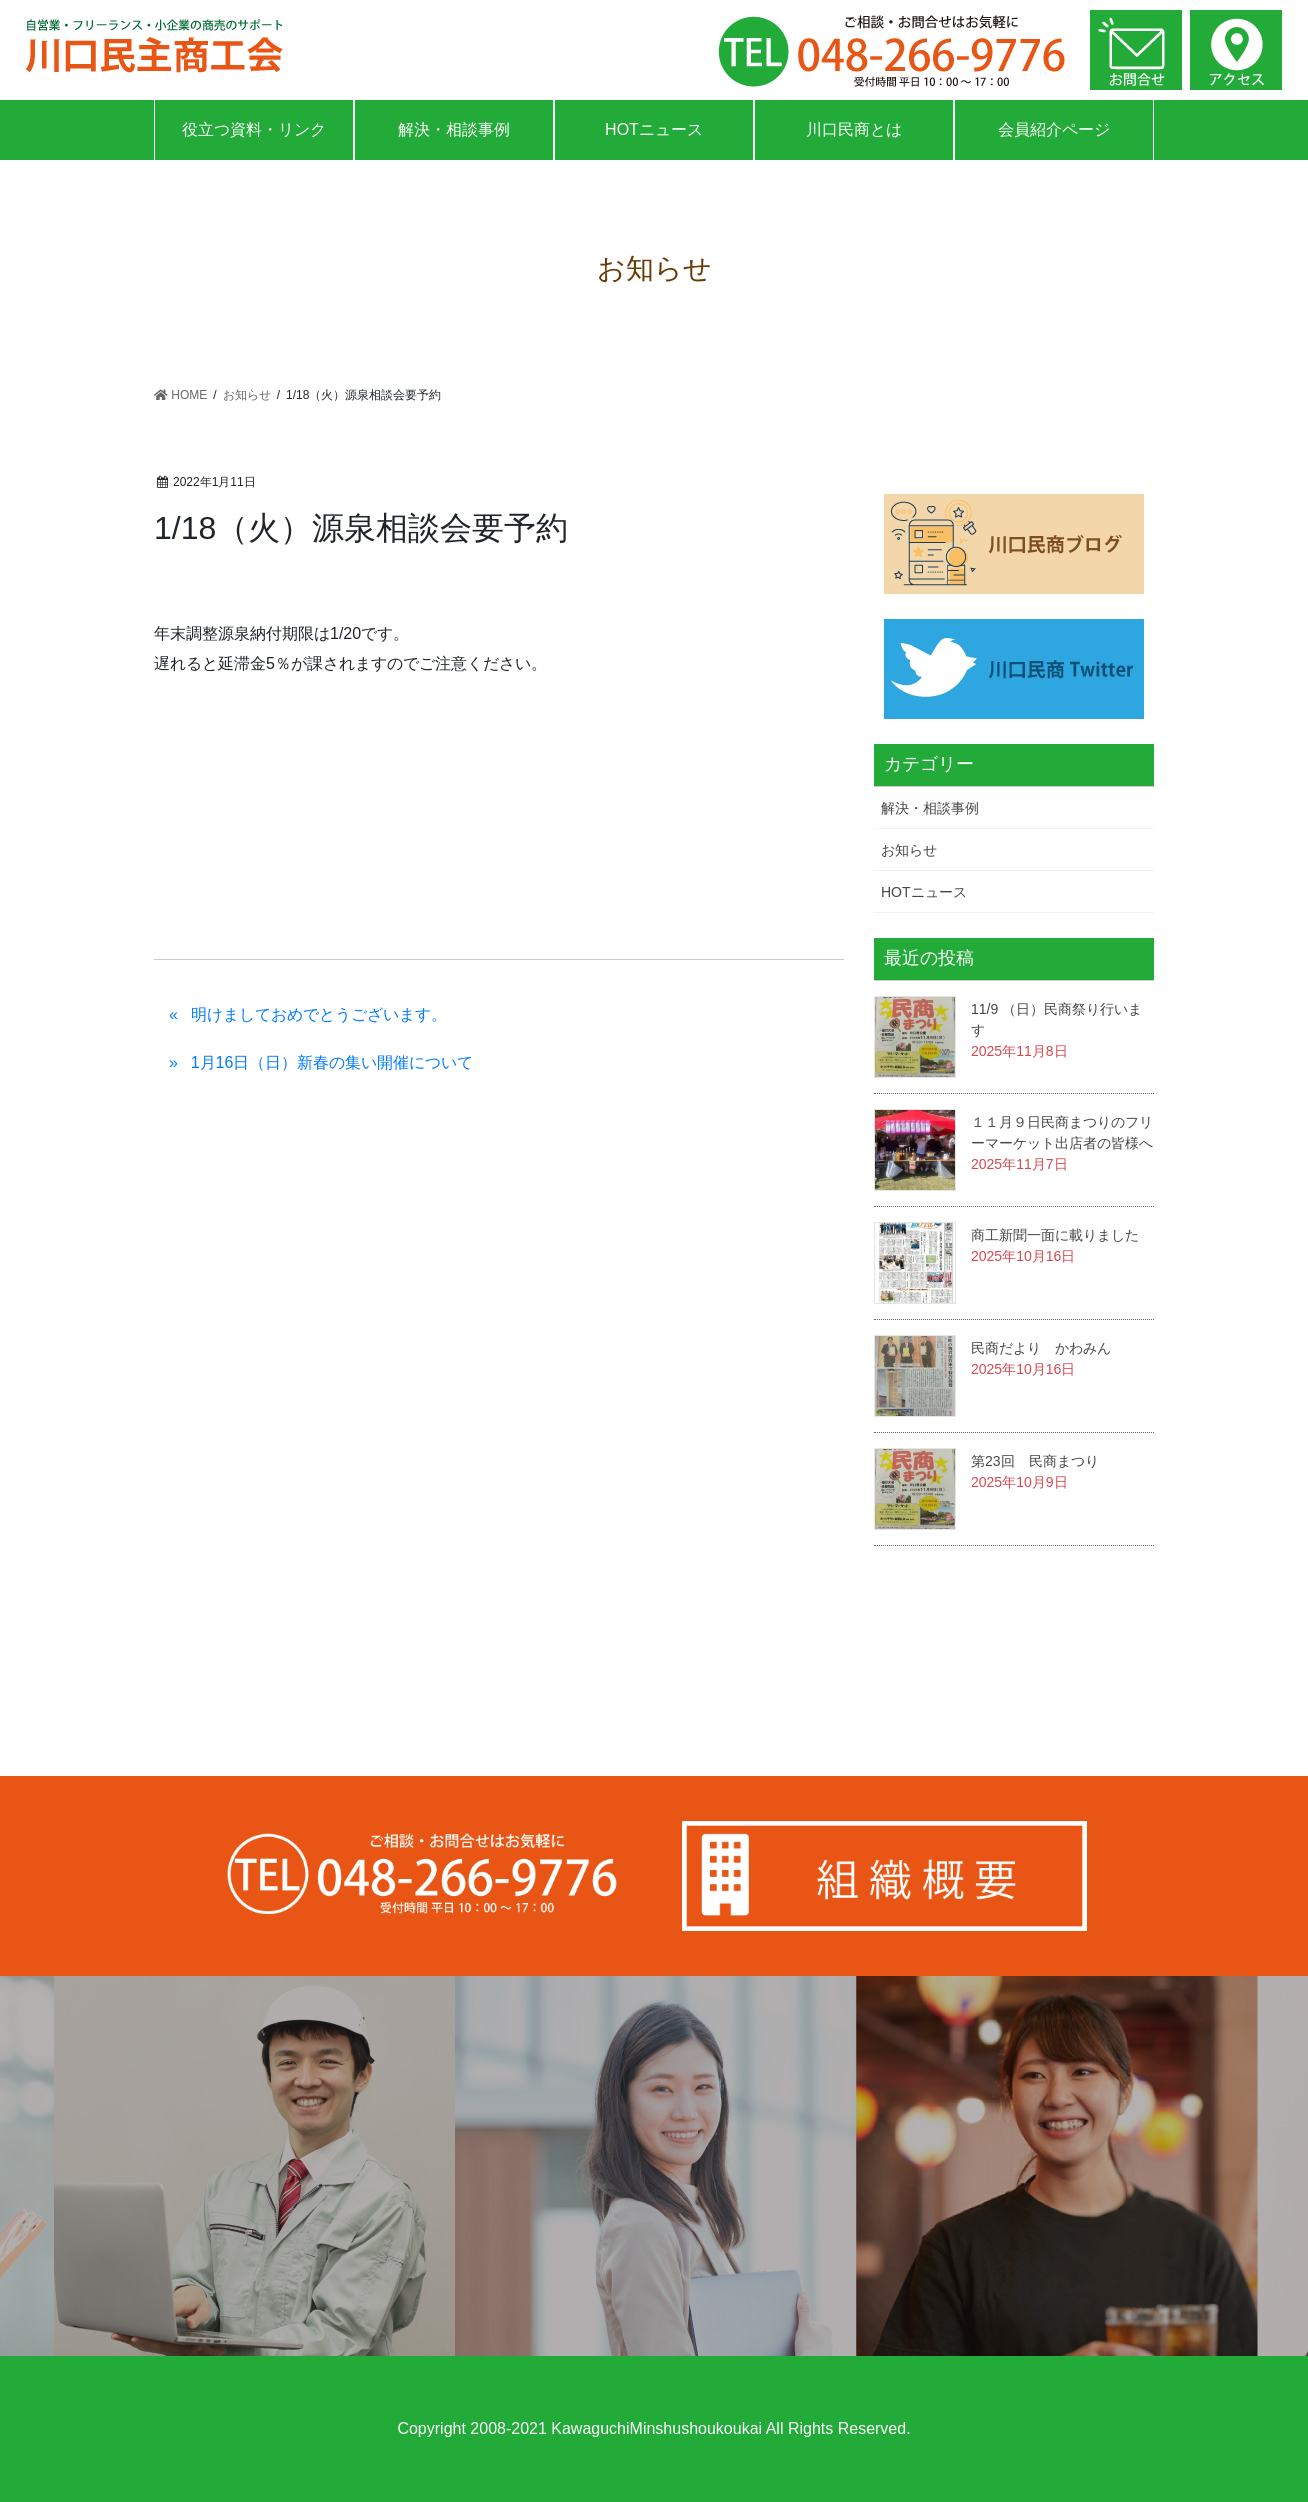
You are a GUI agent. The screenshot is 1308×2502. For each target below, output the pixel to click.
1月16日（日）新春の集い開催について (332, 1062)
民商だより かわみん (1041, 1348)
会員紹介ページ (1054, 129)
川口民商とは (854, 129)
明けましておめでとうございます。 (319, 1014)
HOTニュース (654, 129)
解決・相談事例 (454, 129)
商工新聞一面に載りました (1055, 1235)
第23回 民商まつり (1035, 1461)
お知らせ (909, 850)
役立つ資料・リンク (254, 129)
